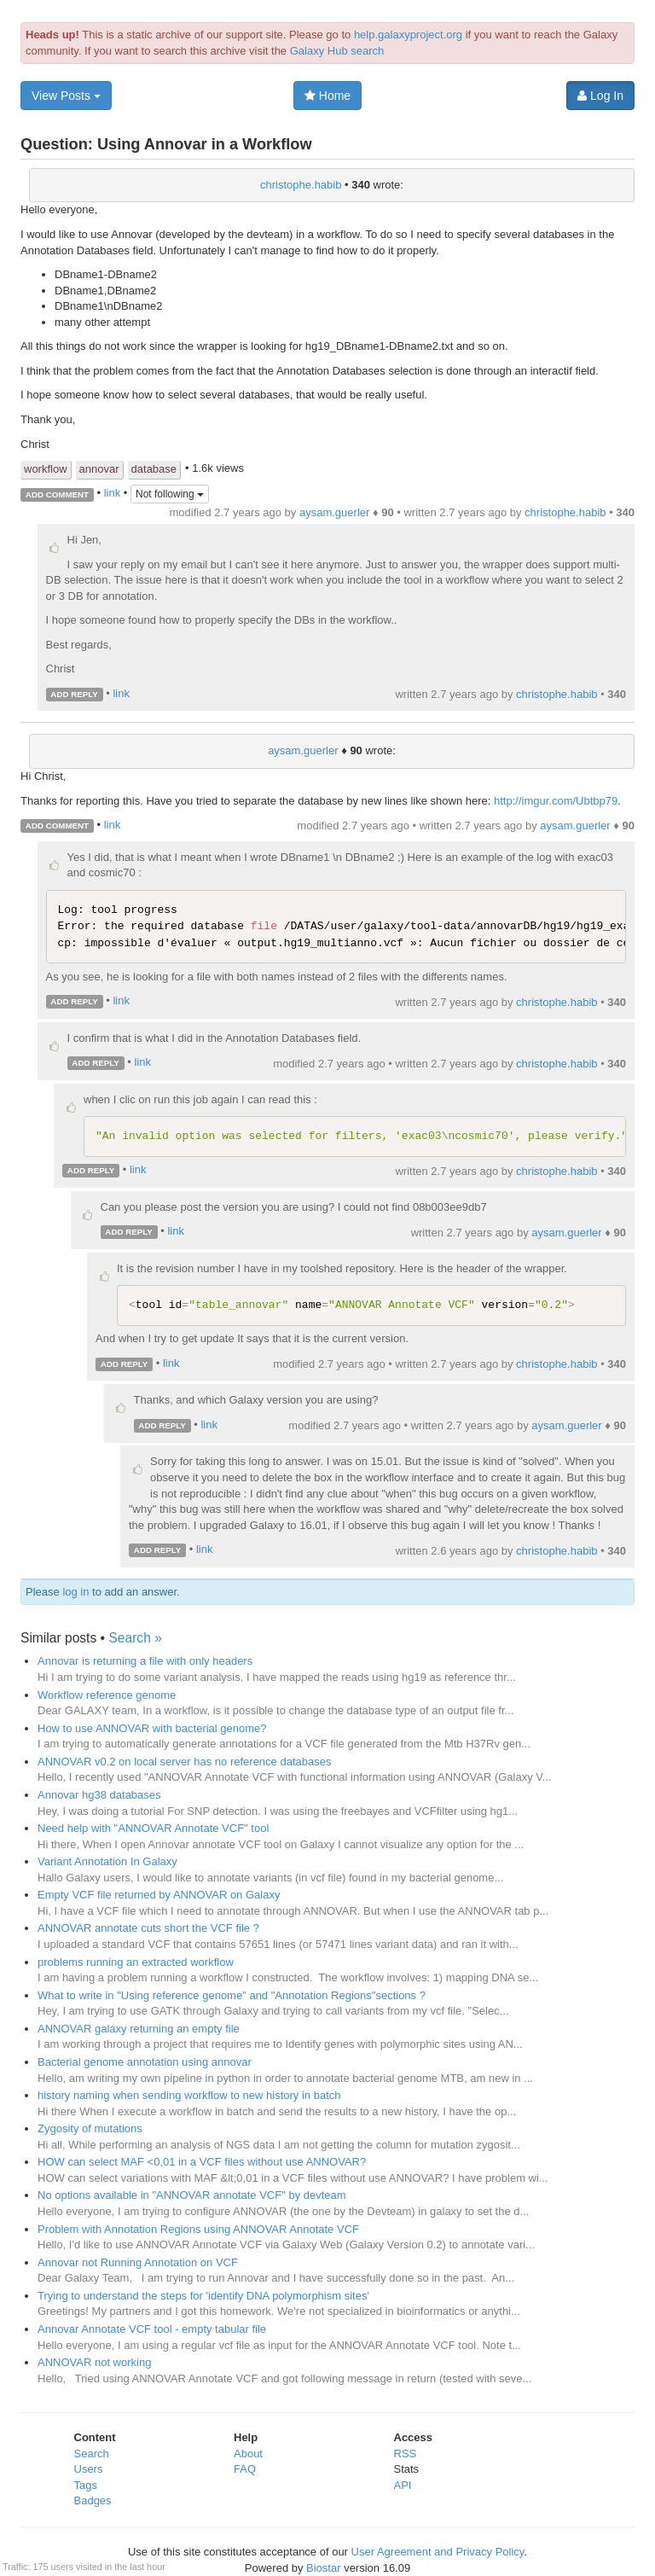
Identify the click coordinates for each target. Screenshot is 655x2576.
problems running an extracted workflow (136, 1962)
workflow (45, 468)
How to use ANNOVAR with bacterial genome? (152, 1728)
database (154, 468)
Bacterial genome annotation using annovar (145, 2062)
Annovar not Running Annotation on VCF (138, 2262)
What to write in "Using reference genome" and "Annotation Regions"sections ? (232, 1995)
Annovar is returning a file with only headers (145, 1660)
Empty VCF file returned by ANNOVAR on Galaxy (159, 1894)
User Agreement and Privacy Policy (438, 2551)
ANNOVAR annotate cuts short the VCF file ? (148, 1928)
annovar (99, 468)
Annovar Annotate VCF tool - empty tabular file (152, 2329)
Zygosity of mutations (90, 2128)
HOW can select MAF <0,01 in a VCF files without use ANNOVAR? (202, 2161)
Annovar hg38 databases (99, 1794)
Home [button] (327, 95)
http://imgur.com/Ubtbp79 (555, 800)
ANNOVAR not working (94, 2362)
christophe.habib (300, 184)
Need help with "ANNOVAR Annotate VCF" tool (153, 1828)
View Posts (66, 95)
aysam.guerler (334, 512)
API (403, 2485)
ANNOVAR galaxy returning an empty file (139, 2028)
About (248, 2453)
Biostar (323, 2567)
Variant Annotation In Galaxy (107, 1861)
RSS (405, 2453)
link (112, 493)
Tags (85, 2485)
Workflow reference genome (107, 1695)
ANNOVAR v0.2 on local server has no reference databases (184, 1761)
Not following (170, 494)
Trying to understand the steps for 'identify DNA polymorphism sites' (203, 2295)
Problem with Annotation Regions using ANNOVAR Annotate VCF (198, 2229)
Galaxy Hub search (337, 50)
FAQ (245, 2469)
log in (75, 1591)
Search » (134, 1638)
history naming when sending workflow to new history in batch (189, 2095)
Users (88, 2469)
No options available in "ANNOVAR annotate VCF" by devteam (192, 2195)
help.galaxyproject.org (408, 34)
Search (91, 2453)
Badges (93, 2500)
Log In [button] (600, 95)
